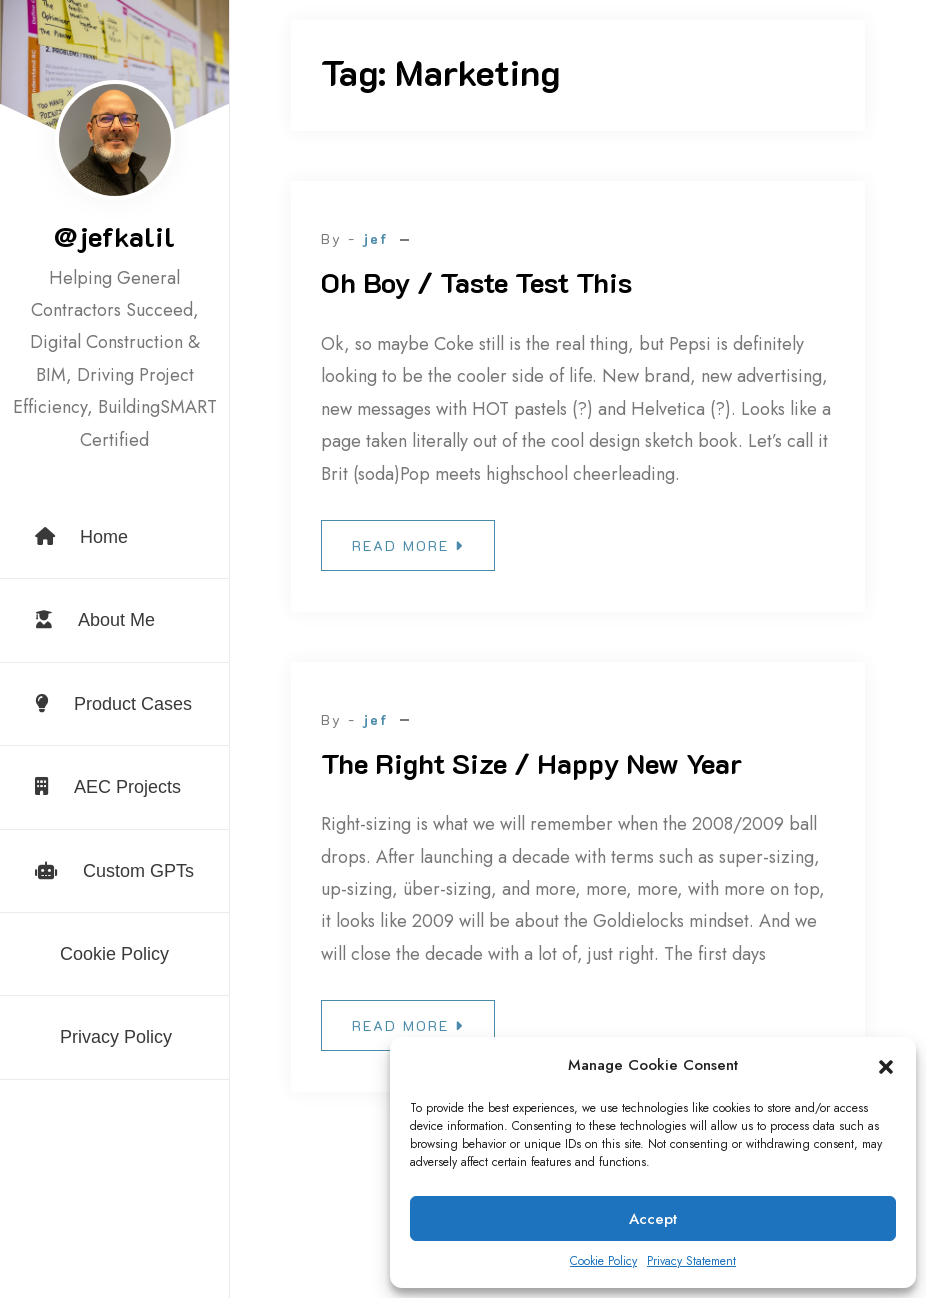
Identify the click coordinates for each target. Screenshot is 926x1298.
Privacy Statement (691, 1261)
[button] (886, 1066)
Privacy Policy (116, 1037)
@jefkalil (114, 236)
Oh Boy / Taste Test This (476, 282)
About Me (95, 620)
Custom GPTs (114, 871)
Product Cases (113, 704)
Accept (653, 1219)
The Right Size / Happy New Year (531, 763)
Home (81, 537)
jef (375, 238)
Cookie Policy (603, 1261)
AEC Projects (108, 787)
